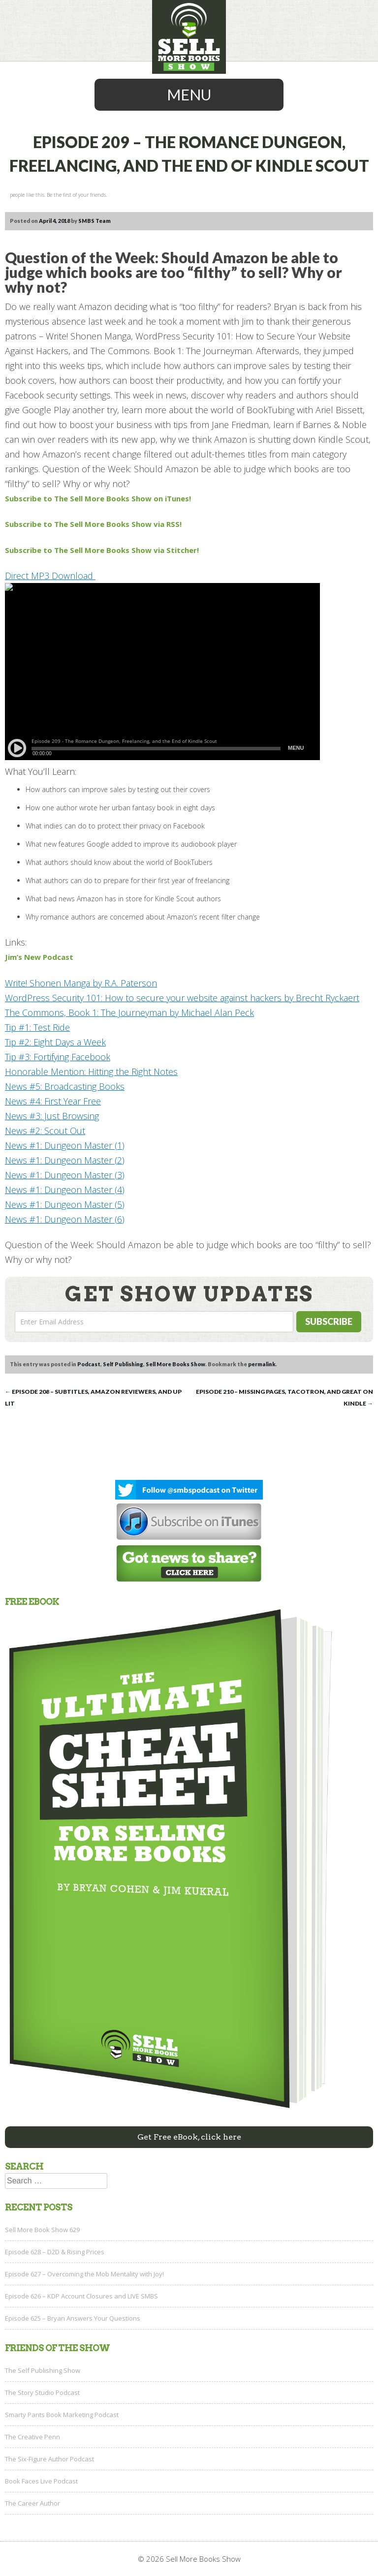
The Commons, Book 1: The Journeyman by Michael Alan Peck (129, 1012)
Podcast (88, 1364)
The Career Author (32, 2503)
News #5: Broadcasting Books (65, 1086)
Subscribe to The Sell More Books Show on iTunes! (98, 498)
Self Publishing (123, 1364)
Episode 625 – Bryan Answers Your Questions (72, 2318)
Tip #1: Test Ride (37, 1027)
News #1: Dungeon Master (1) (65, 1145)
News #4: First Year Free (53, 1101)
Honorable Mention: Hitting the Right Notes (91, 1071)
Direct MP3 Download (50, 576)
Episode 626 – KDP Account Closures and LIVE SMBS (81, 2296)
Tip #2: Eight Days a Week (55, 1042)
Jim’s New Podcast (39, 957)
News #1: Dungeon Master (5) (65, 1204)
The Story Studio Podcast (42, 2392)
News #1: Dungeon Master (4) (65, 1190)
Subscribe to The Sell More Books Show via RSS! (94, 524)
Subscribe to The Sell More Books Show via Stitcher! (102, 550)
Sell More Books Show (175, 1364)
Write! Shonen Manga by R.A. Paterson (81, 983)
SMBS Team (94, 220)
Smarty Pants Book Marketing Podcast (62, 2414)
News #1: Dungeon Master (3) (65, 1175)
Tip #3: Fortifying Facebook (57, 1057)
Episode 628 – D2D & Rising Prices (54, 2251)
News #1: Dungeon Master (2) (65, 1160)
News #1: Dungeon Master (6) (65, 1219)
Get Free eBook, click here (189, 2137)
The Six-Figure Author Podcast (49, 2458)
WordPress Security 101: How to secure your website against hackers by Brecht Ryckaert (182, 998)
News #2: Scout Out (45, 1130)
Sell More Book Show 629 (42, 2229)
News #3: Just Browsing (52, 1116)
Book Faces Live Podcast (41, 2481)
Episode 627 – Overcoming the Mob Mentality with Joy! (84, 2273)
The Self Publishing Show (42, 2370)
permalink (262, 1364)
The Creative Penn (32, 2436)
